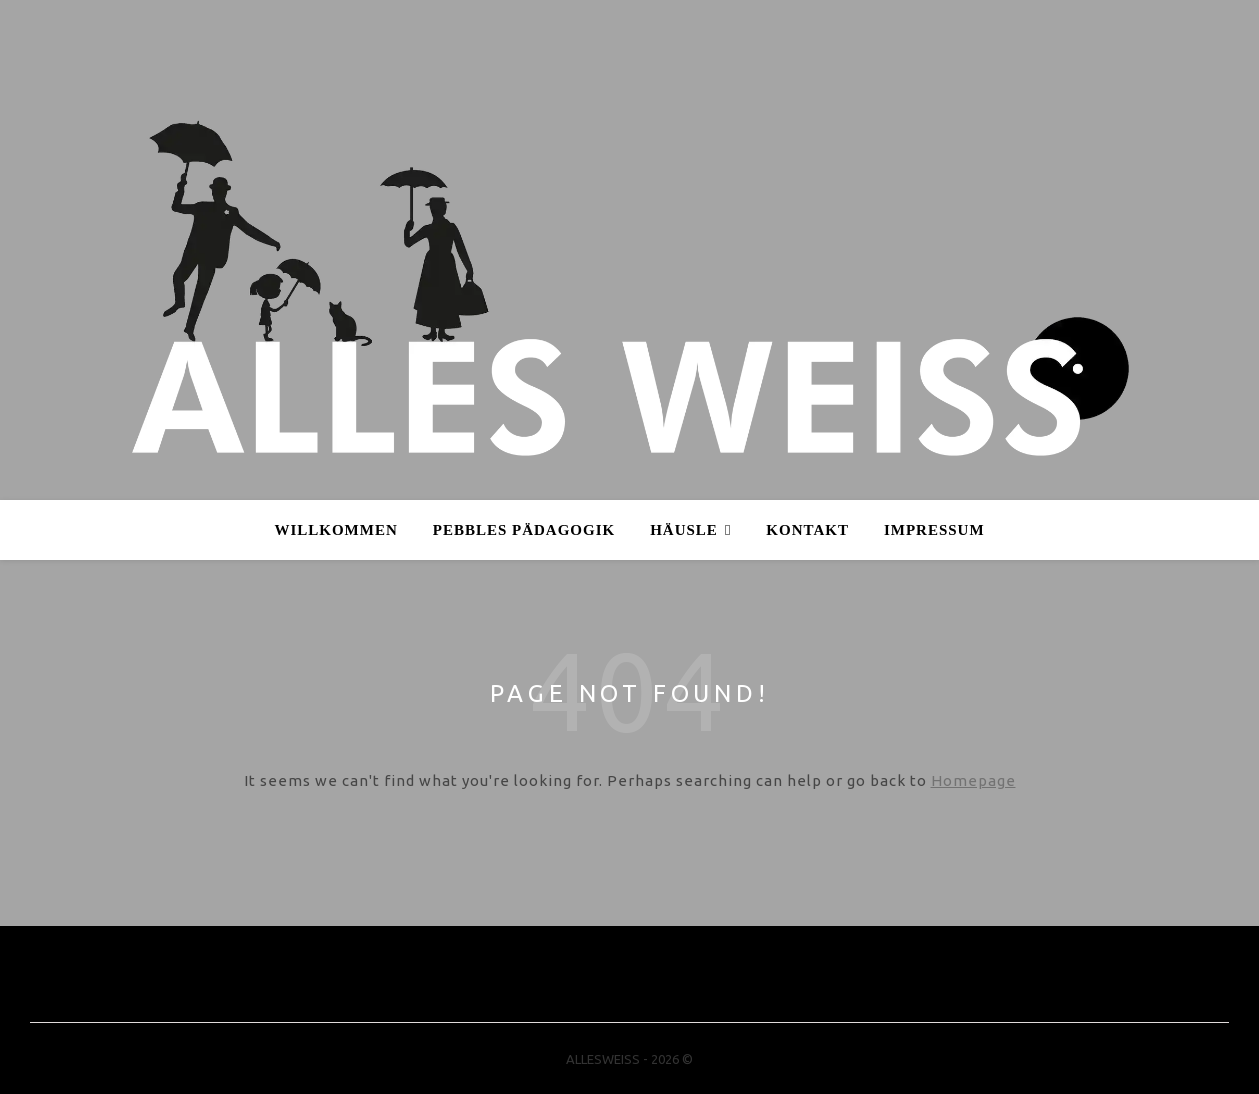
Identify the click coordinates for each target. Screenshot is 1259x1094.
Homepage (973, 780)
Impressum (934, 530)
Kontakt (807, 530)
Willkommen (335, 530)
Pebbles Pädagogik (524, 530)
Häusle (684, 530)
